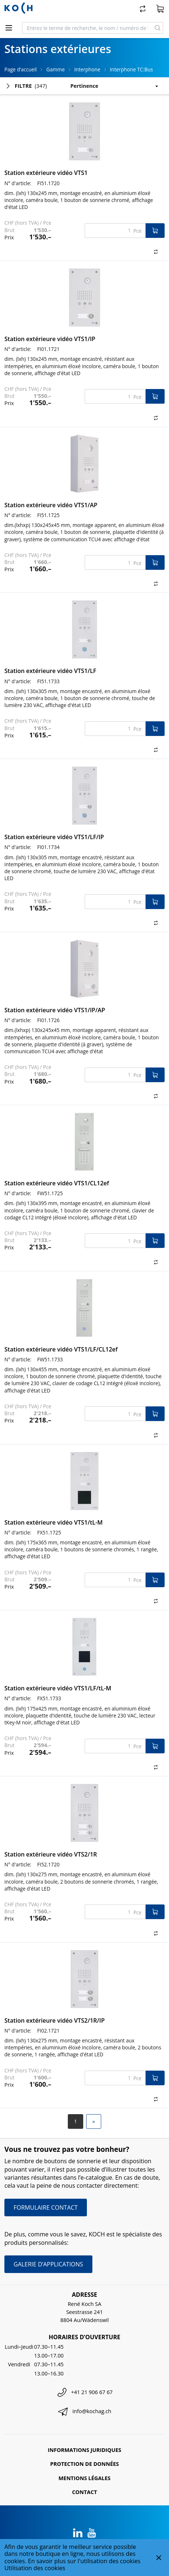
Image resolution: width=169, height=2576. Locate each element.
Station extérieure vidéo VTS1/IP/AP (54, 1010)
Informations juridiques (84, 2449)
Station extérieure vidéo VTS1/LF (50, 671)
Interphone (87, 69)
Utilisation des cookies (34, 2568)
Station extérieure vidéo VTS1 (46, 173)
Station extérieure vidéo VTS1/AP (51, 505)
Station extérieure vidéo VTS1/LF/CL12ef (61, 1349)
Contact (84, 2492)
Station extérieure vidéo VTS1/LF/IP (54, 837)
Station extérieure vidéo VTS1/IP (49, 339)
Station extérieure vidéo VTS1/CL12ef (56, 1183)
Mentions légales (85, 2478)
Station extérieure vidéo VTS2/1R (50, 1854)
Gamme (55, 69)
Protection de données (84, 2463)
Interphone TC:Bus (131, 69)
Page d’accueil (20, 69)
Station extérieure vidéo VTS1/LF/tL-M (57, 1688)
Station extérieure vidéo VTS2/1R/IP (54, 2020)
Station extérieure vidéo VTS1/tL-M (53, 1522)
